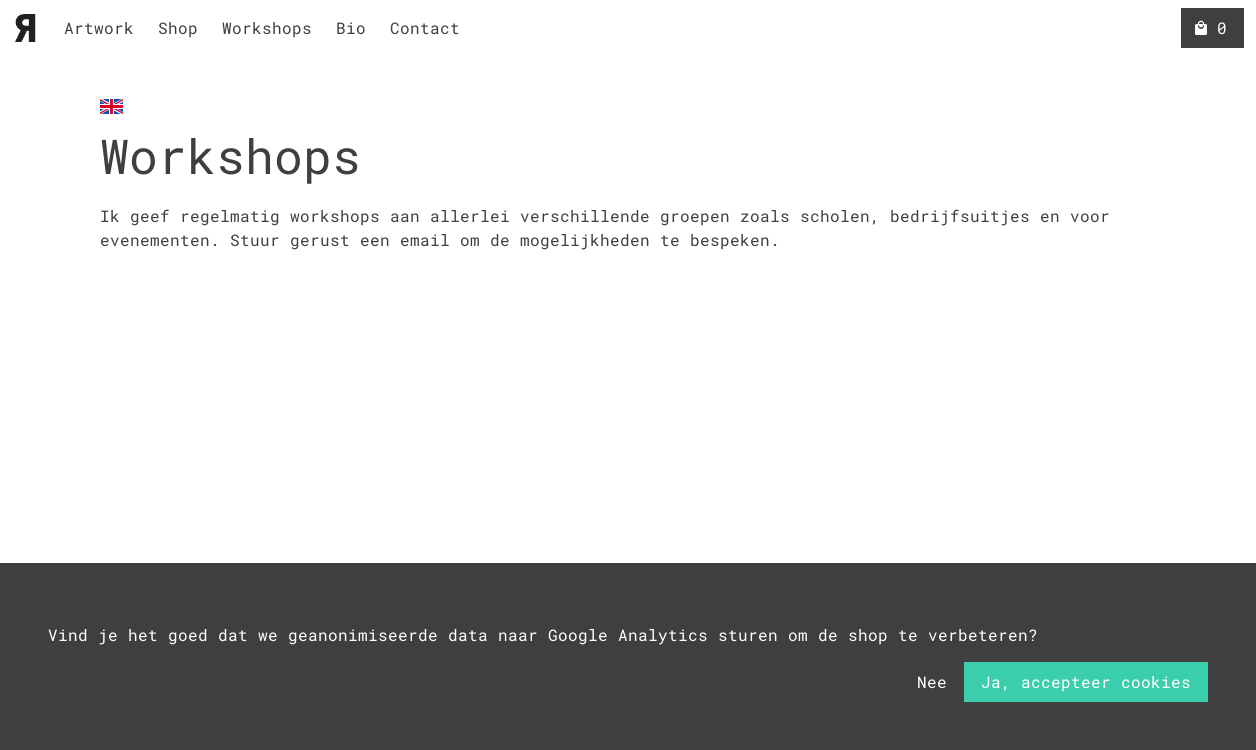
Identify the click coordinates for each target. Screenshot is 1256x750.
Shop (178, 27)
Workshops (267, 27)
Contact (425, 27)
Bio (351, 27)
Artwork (99, 27)
